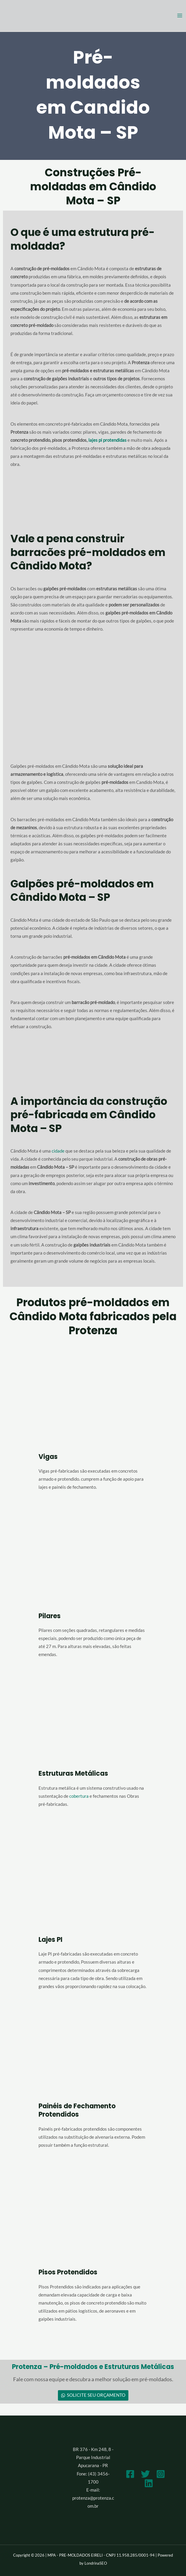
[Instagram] (160, 2474)
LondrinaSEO (95, 2563)
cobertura (79, 1796)
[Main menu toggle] (179, 15)
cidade (58, 1150)
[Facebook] (130, 2474)
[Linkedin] (148, 2483)
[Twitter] (145, 2474)
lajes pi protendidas (107, 440)
